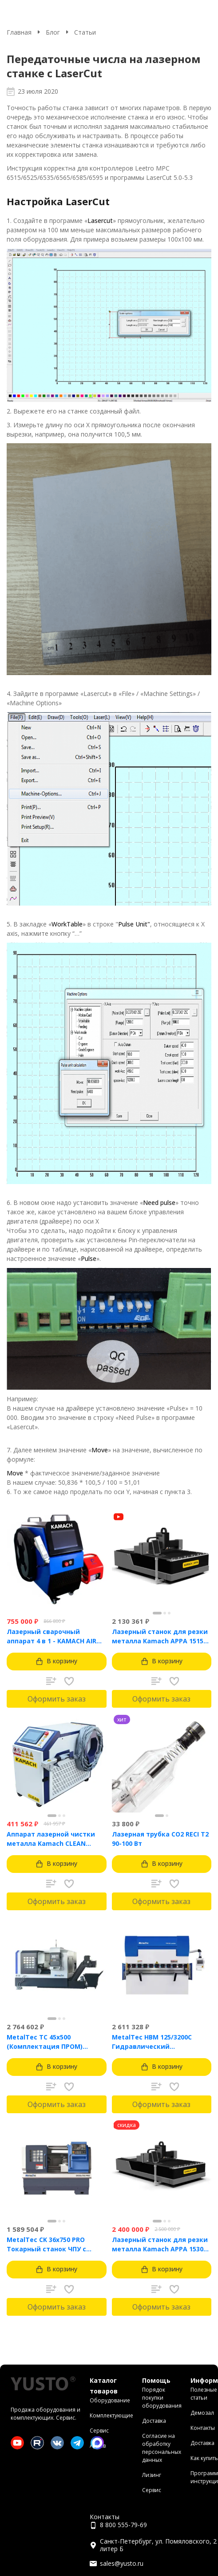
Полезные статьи (203, 2393)
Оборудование (110, 2400)
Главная (19, 32)
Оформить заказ (57, 1699)
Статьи (85, 32)
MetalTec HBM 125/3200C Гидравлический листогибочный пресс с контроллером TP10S (152, 2042)
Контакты (202, 2428)
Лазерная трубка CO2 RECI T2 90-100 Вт (160, 1839)
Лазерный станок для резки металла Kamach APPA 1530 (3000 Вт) (160, 2244)
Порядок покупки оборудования (162, 2397)
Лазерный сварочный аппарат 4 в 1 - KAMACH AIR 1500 (51, 1636)
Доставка (154, 2421)
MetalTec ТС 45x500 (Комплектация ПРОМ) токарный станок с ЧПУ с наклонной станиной (49, 2042)
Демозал (202, 2413)
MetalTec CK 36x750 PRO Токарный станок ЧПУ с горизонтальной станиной (51, 2244)
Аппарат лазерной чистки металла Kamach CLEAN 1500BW (51, 1839)
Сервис (99, 2430)
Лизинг (151, 2475)
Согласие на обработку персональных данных (161, 2448)
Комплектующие (111, 2415)
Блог (53, 32)
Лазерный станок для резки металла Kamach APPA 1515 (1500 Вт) (160, 1636)
